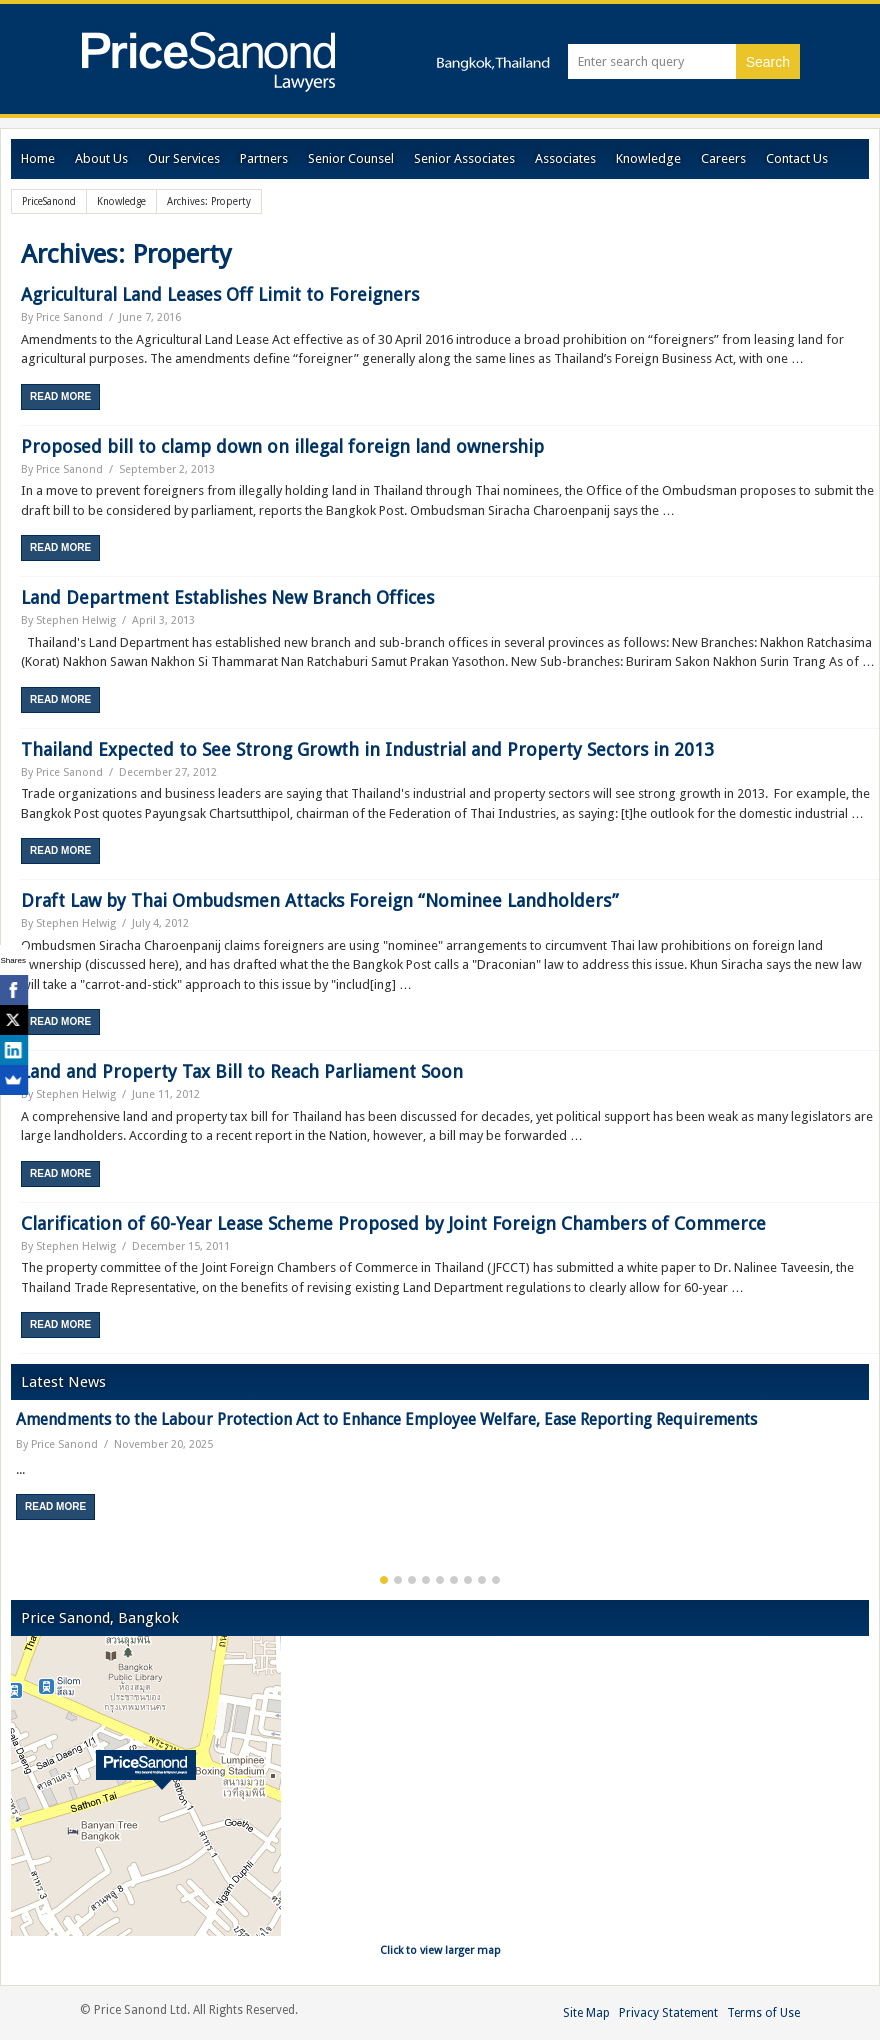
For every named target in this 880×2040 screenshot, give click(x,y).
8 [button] (482, 1580)
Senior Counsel (351, 158)
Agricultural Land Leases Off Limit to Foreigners (220, 294)
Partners (264, 158)
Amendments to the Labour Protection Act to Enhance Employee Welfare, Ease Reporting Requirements (386, 1419)
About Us (101, 158)
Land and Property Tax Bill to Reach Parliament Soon (242, 1071)
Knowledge (648, 158)
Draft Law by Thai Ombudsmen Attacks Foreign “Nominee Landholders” (320, 900)
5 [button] (440, 1580)
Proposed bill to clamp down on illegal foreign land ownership (282, 446)
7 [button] (468, 1580)
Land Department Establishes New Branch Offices (227, 597)
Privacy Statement (668, 2013)
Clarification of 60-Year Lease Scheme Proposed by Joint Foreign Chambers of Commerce (393, 1223)
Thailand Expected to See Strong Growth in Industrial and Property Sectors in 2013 (367, 749)
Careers (723, 158)
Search (768, 62)
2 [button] (398, 1580)
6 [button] (454, 1580)
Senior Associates (464, 158)
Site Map (586, 2013)
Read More (60, 396)
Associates (565, 158)
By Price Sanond (62, 317)
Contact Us (797, 158)
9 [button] (496, 1580)
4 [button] (426, 1580)
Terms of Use (763, 2013)
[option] (440, 1472)
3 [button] (412, 1580)
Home (38, 158)
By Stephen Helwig (68, 620)
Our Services (184, 158)
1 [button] (384, 1580)
